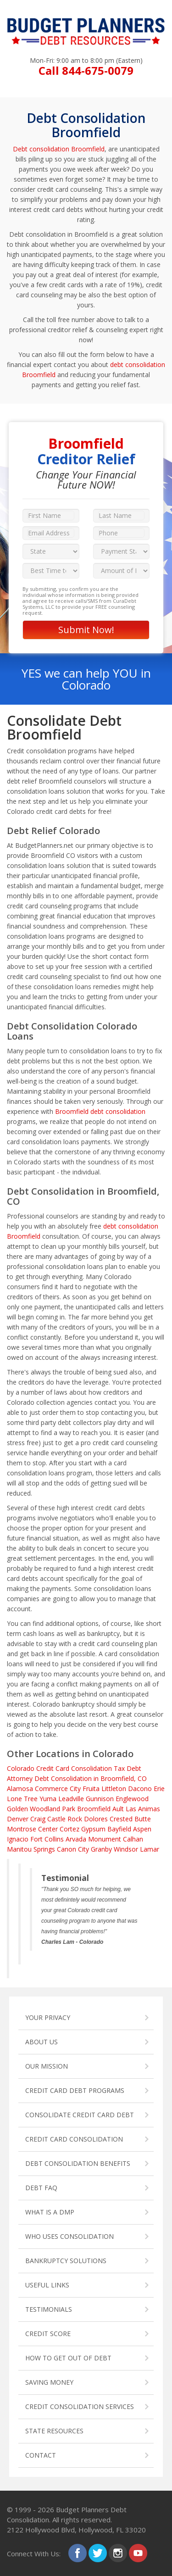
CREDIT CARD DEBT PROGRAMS (74, 2090)
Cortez (69, 1829)
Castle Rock (64, 1818)
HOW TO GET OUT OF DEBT (68, 2357)
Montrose (21, 1829)
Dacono (140, 1788)
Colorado (20, 1768)
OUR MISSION (46, 2066)
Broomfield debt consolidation (100, 1111)
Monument (104, 1839)
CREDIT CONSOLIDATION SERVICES (79, 2406)
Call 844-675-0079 (86, 70)
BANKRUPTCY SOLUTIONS (65, 2260)
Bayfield (119, 1829)
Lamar (149, 1849)
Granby (101, 1849)
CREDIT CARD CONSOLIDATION (74, 2139)
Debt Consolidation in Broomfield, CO (90, 1778)
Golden (17, 1808)
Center (48, 1829)
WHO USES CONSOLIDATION (69, 2236)
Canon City (73, 1849)
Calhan (133, 1839)
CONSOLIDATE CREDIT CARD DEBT (79, 2114)
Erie (159, 1788)
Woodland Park (52, 1808)
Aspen (142, 1829)
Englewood (132, 1798)
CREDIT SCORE (48, 2333)
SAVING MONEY (49, 2382)
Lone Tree (22, 1798)
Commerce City (58, 1788)
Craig (37, 1818)
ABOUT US (41, 2041)
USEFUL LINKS (47, 2285)
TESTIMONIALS (48, 2309)
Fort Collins (47, 1839)
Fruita (91, 1788)
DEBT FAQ (41, 2187)
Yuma (47, 1798)
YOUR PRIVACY (47, 2017)
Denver (17, 1818)
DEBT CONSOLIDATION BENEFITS (77, 2163)
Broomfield (94, 1808)
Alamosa (20, 1788)
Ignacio (17, 1839)
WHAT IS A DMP (49, 2212)
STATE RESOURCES (54, 2430)
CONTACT (40, 2455)
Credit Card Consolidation (74, 1768)
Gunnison (100, 1798)
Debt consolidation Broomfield (59, 149)
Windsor (126, 1849)
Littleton (113, 1788)
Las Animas (143, 1808)
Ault (118, 1808)
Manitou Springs (31, 1849)
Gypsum (93, 1829)
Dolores (96, 1818)
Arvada (76, 1839)
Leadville (71, 1798)
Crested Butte (130, 1818)
